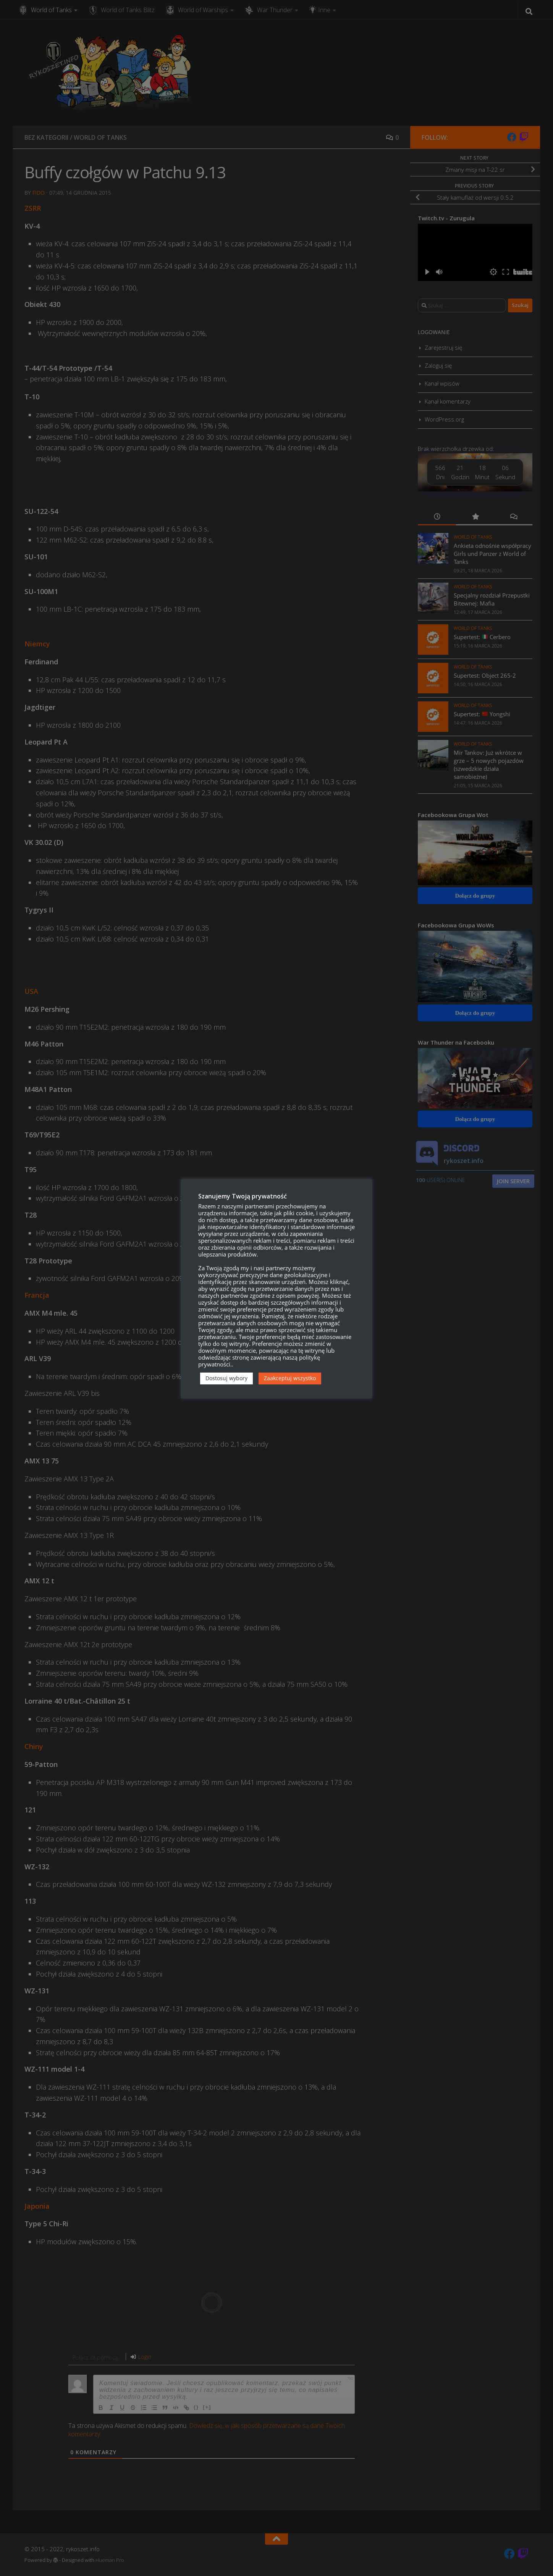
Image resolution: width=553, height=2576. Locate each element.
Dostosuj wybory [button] (226, 1378)
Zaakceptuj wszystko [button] (290, 1378)
